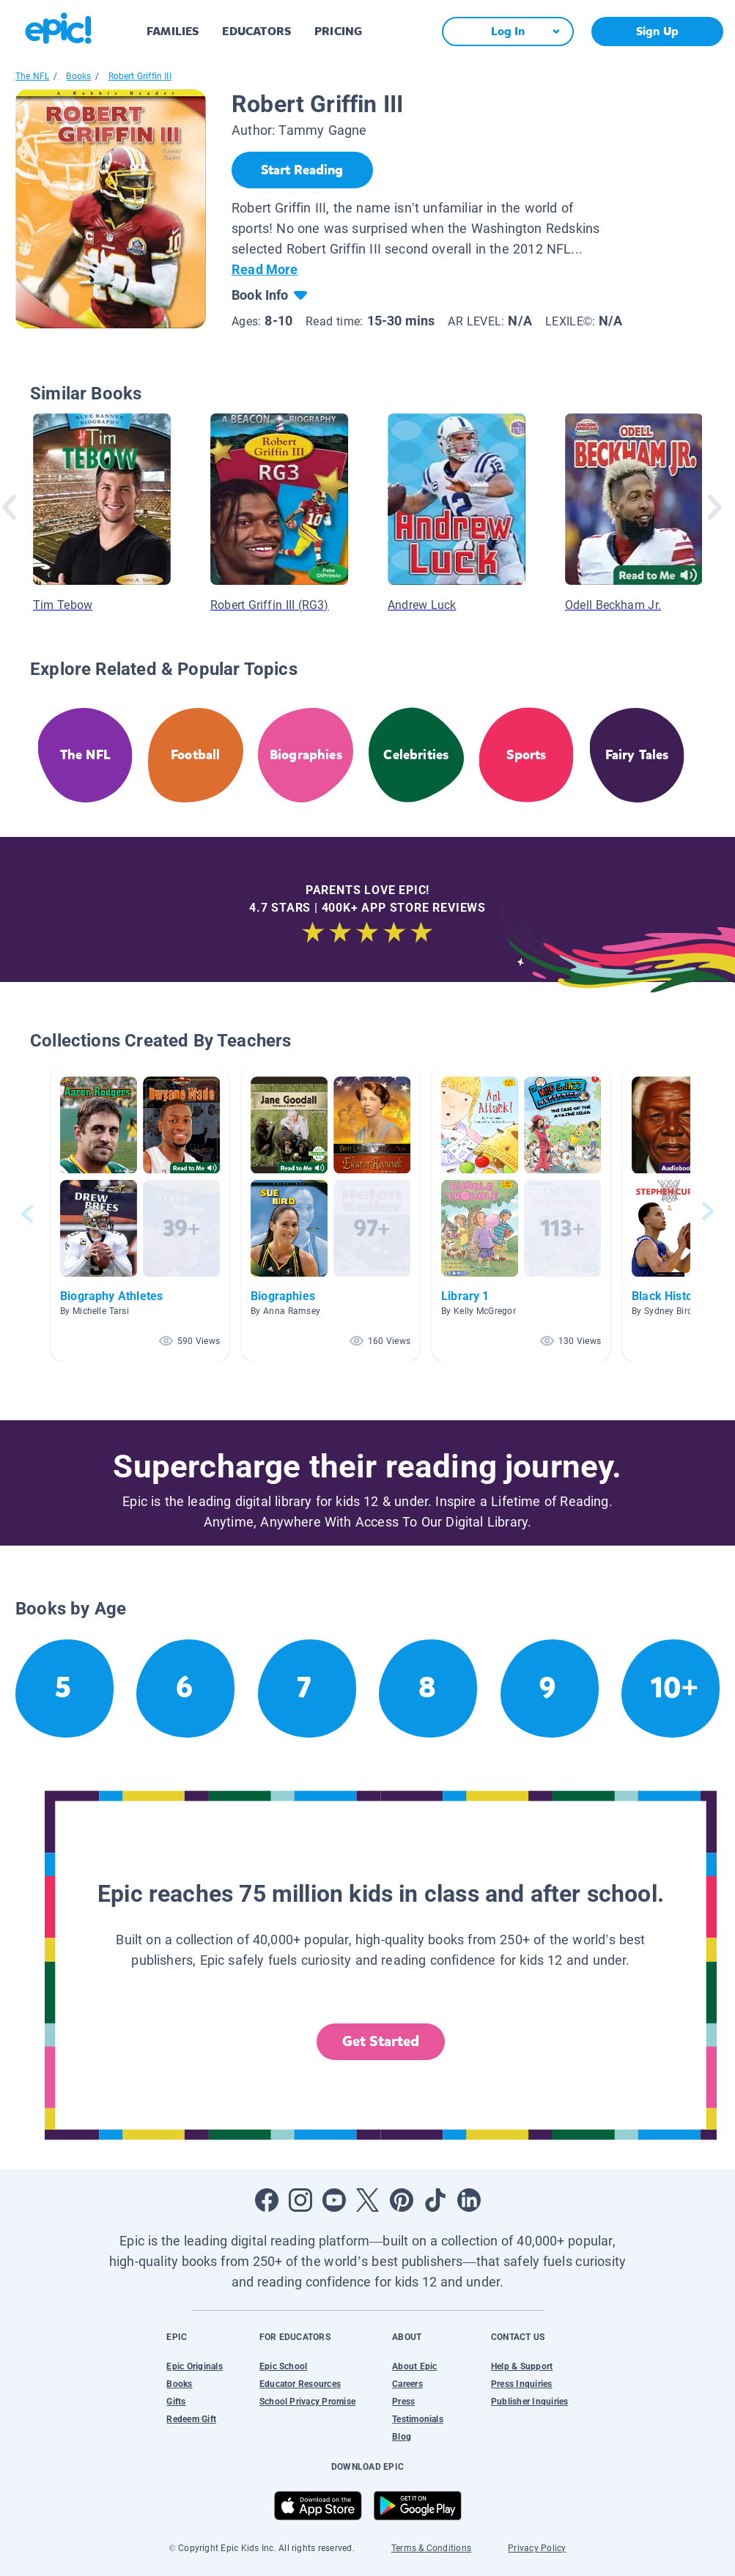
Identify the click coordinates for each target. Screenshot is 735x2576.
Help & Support (522, 2366)
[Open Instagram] (300, 2200)
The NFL (32, 76)
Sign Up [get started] (657, 31)
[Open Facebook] (266, 2200)
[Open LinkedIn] (469, 2200)
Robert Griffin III (139, 76)
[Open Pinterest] (401, 2200)
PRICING (338, 31)
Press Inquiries (522, 2384)
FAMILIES (173, 31)
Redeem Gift (191, 2419)
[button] (140, 1214)
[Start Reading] (302, 170)
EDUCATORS (256, 31)
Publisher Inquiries (530, 2401)
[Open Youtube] (334, 2200)
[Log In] (508, 31)
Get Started (381, 2041)
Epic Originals (194, 2366)
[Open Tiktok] (435, 2200)
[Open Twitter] (368, 2200)
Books (78, 76)
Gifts (175, 2401)
